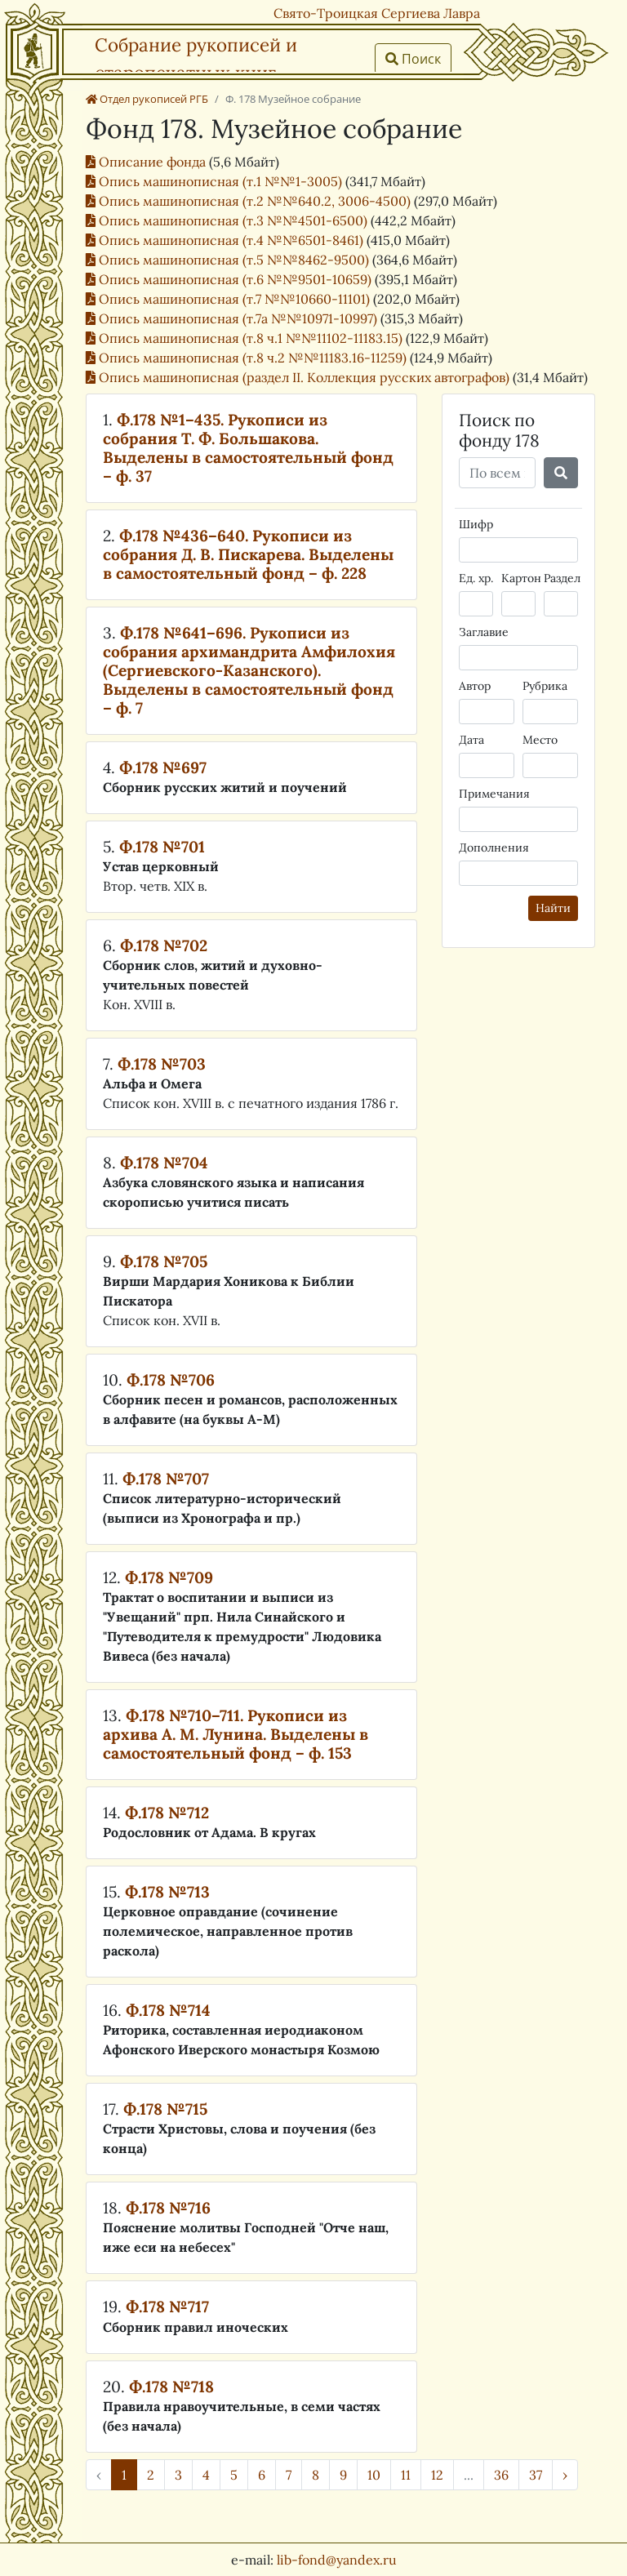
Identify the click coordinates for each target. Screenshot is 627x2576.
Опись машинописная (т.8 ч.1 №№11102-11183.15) (246, 338)
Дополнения (494, 847)
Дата (471, 739)
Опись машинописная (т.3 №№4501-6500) (228, 220)
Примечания (494, 793)
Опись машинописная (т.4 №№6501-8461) (226, 240)
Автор (475, 685)
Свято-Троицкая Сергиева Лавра (376, 13)
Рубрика (544, 685)
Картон (521, 578)
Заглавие (484, 632)
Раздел (562, 578)
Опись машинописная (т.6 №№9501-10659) (230, 279)
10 (373, 2475)
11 (406, 2475)
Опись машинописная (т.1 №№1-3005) (215, 181)
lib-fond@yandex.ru (337, 2560)
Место (540, 739)
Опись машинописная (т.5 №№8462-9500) (229, 259)
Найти (553, 908)
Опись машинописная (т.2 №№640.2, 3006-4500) (250, 201)
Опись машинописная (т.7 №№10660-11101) (229, 299)
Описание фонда (147, 161)
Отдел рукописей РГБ (147, 98)
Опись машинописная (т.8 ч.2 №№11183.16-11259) (248, 357)
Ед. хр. (476, 578)
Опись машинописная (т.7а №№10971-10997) (233, 318)
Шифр (476, 524)
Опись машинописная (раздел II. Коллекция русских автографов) (299, 377)
